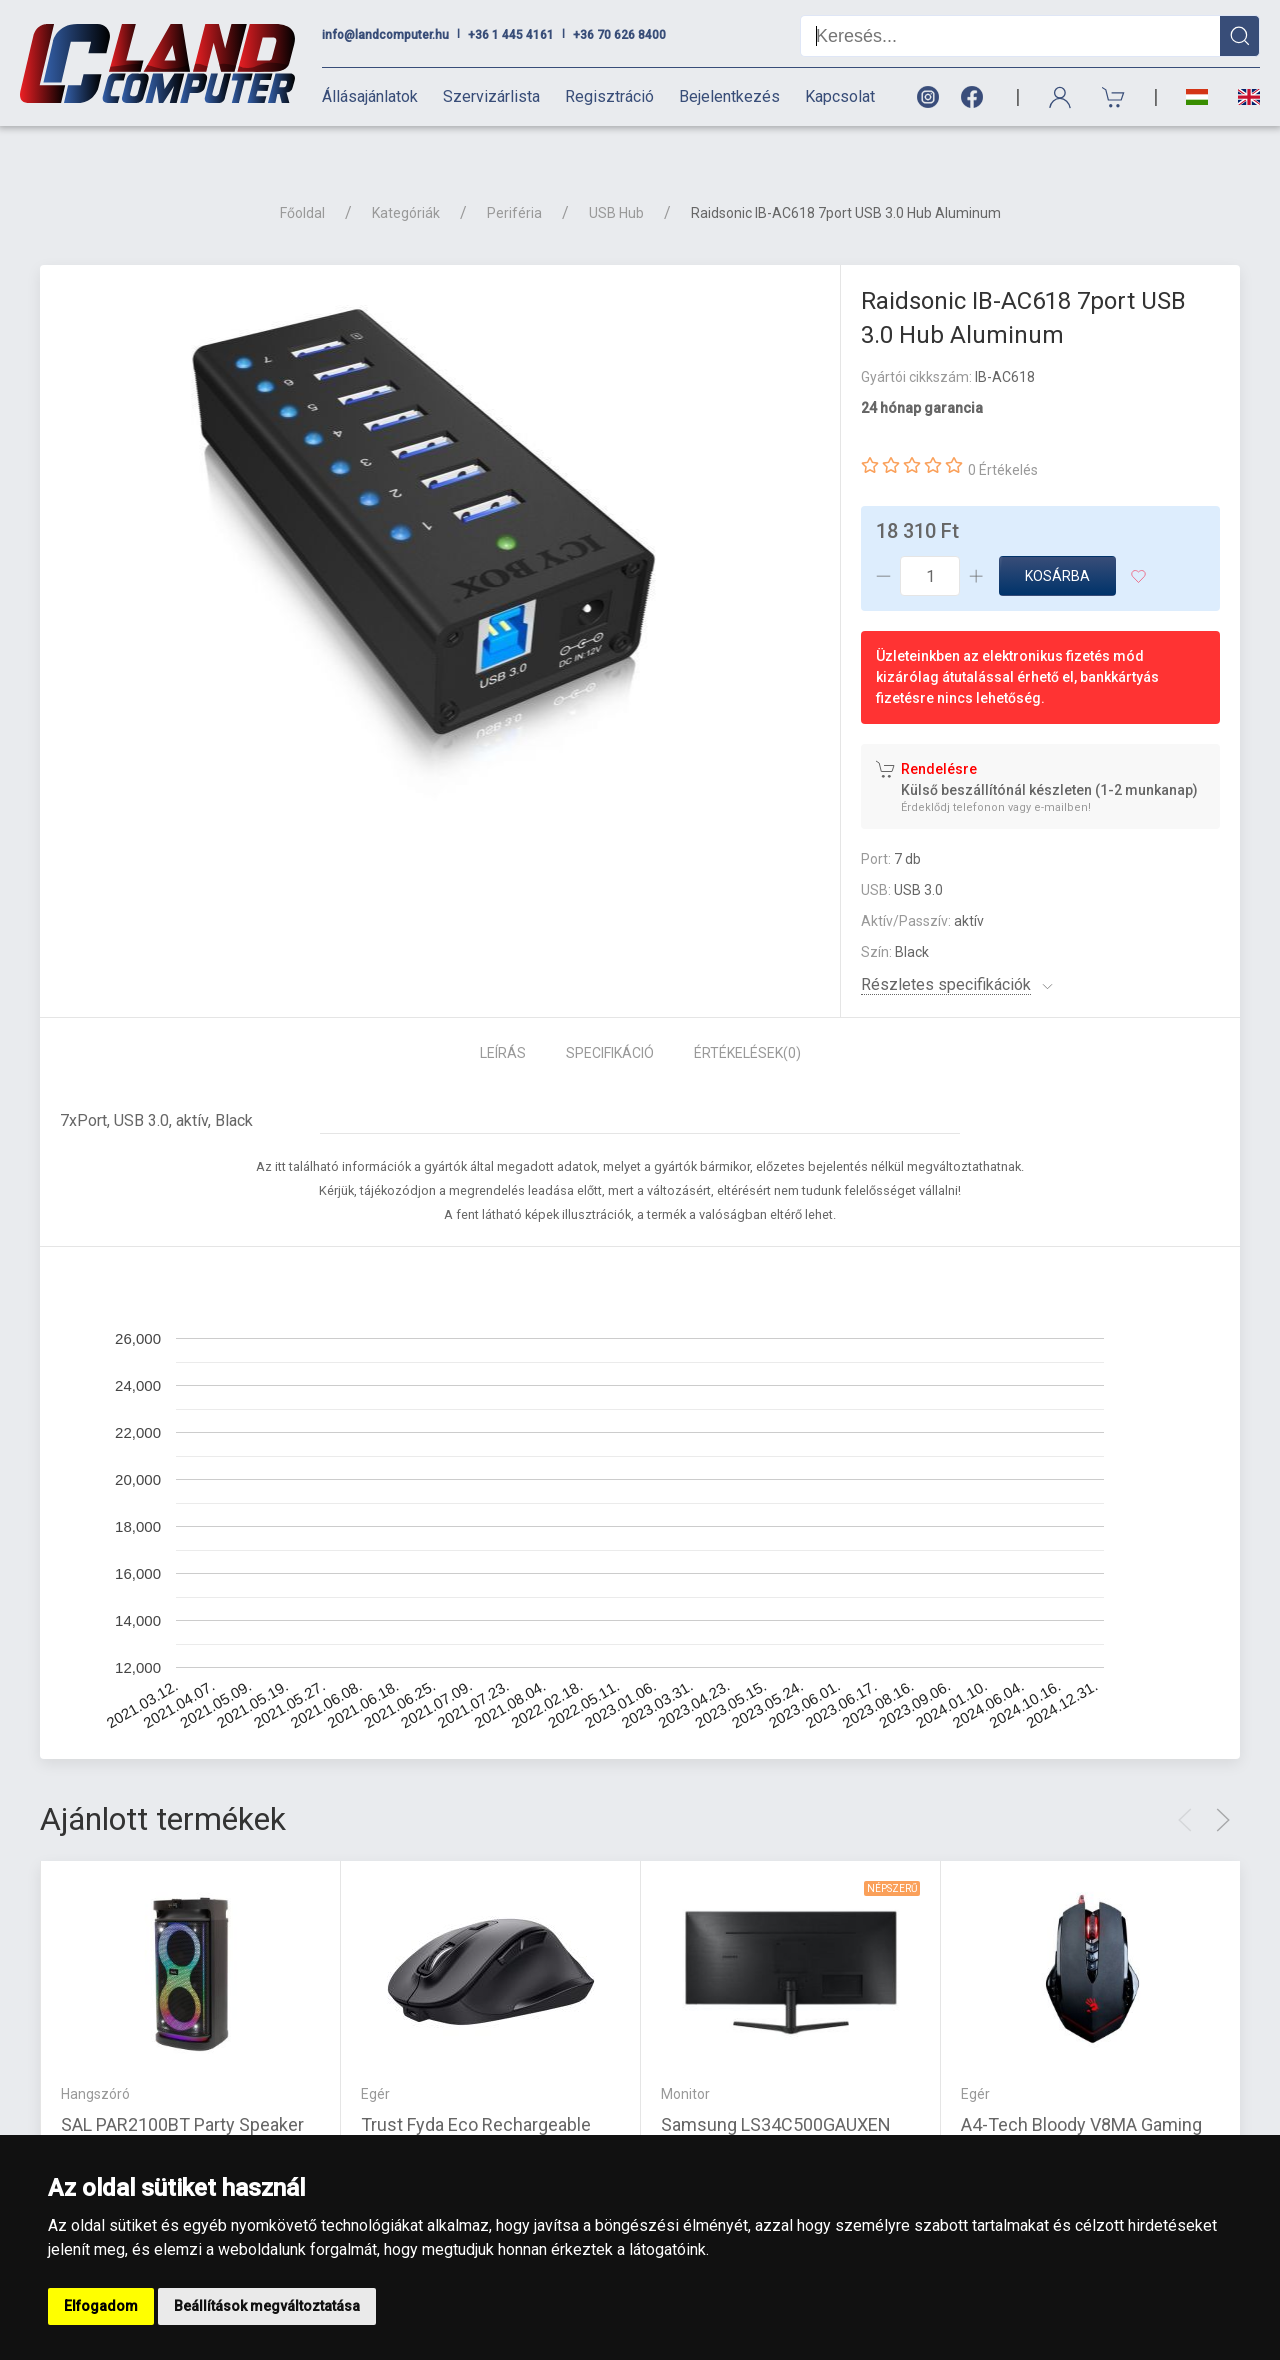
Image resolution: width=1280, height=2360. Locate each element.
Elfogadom (101, 2306)
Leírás (503, 1018)
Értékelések (747, 1018)
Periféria (514, 178)
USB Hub (616, 178)
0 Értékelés (1003, 435)
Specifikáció (610, 1018)
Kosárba (1057, 541)
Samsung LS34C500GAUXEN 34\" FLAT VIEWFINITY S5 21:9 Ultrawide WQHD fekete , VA (780, 2113)
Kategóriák (406, 178)
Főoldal (302, 178)
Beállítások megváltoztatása (267, 2306)
